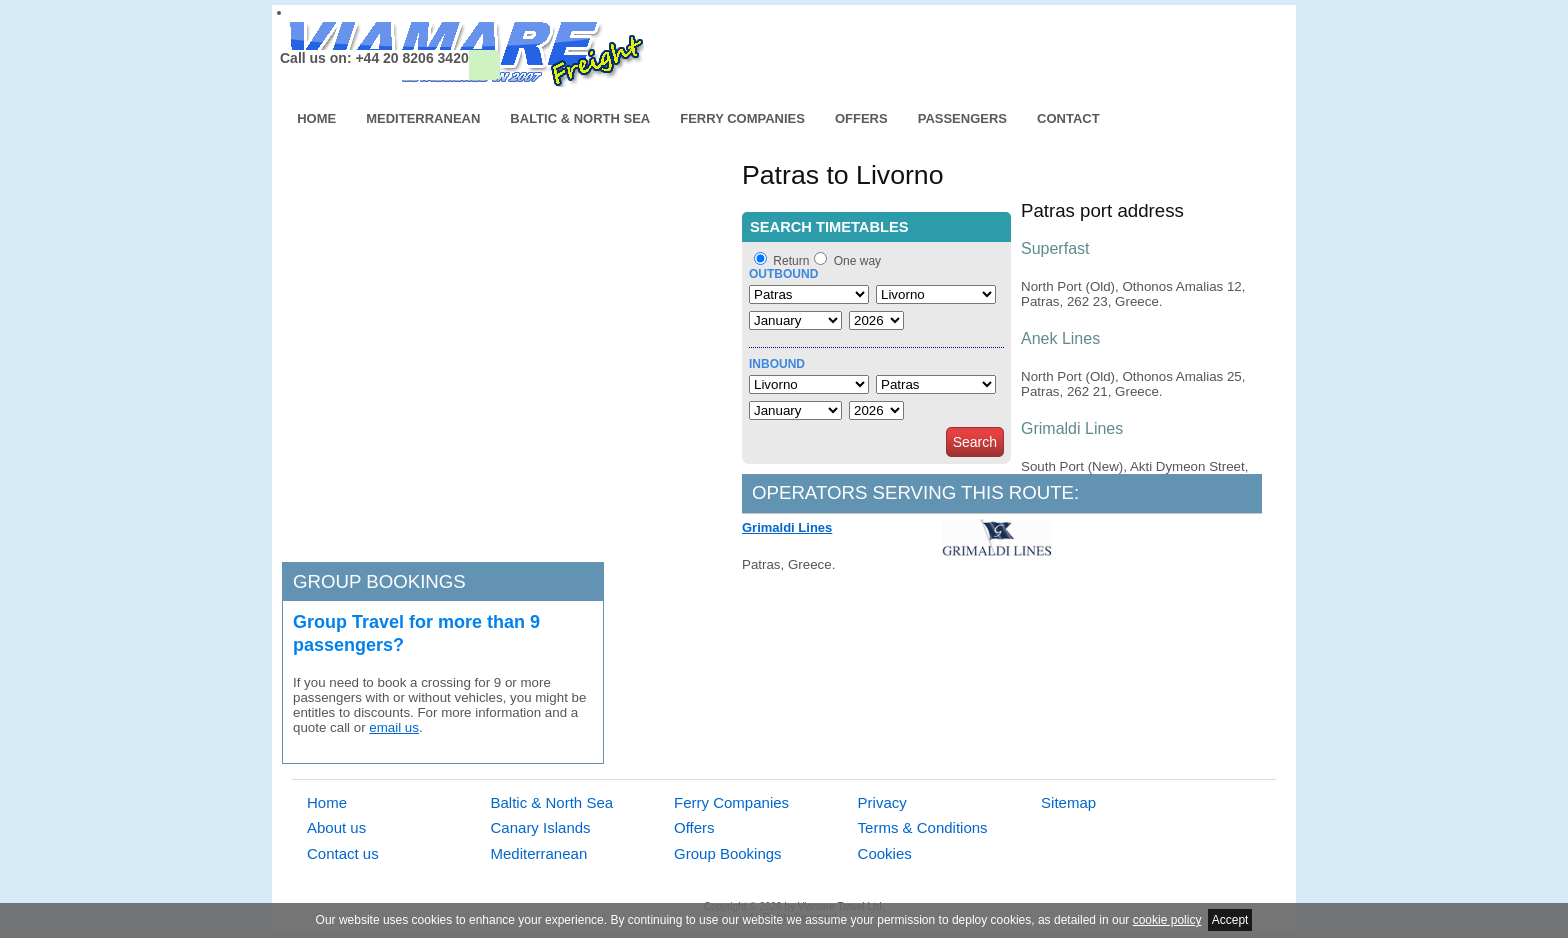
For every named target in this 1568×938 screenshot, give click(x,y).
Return (791, 261)
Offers (861, 118)
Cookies (885, 853)
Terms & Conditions (923, 827)
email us (394, 727)
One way (857, 261)
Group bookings (379, 581)
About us (336, 827)
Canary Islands (541, 827)
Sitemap (1068, 802)
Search (975, 442)
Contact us (343, 853)
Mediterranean (423, 118)
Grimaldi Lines (787, 527)
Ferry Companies (742, 118)
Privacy (882, 802)
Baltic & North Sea (580, 118)
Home (316, 118)
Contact (1068, 118)
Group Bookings (728, 853)
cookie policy (1167, 920)
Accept (1230, 920)
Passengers (962, 118)
